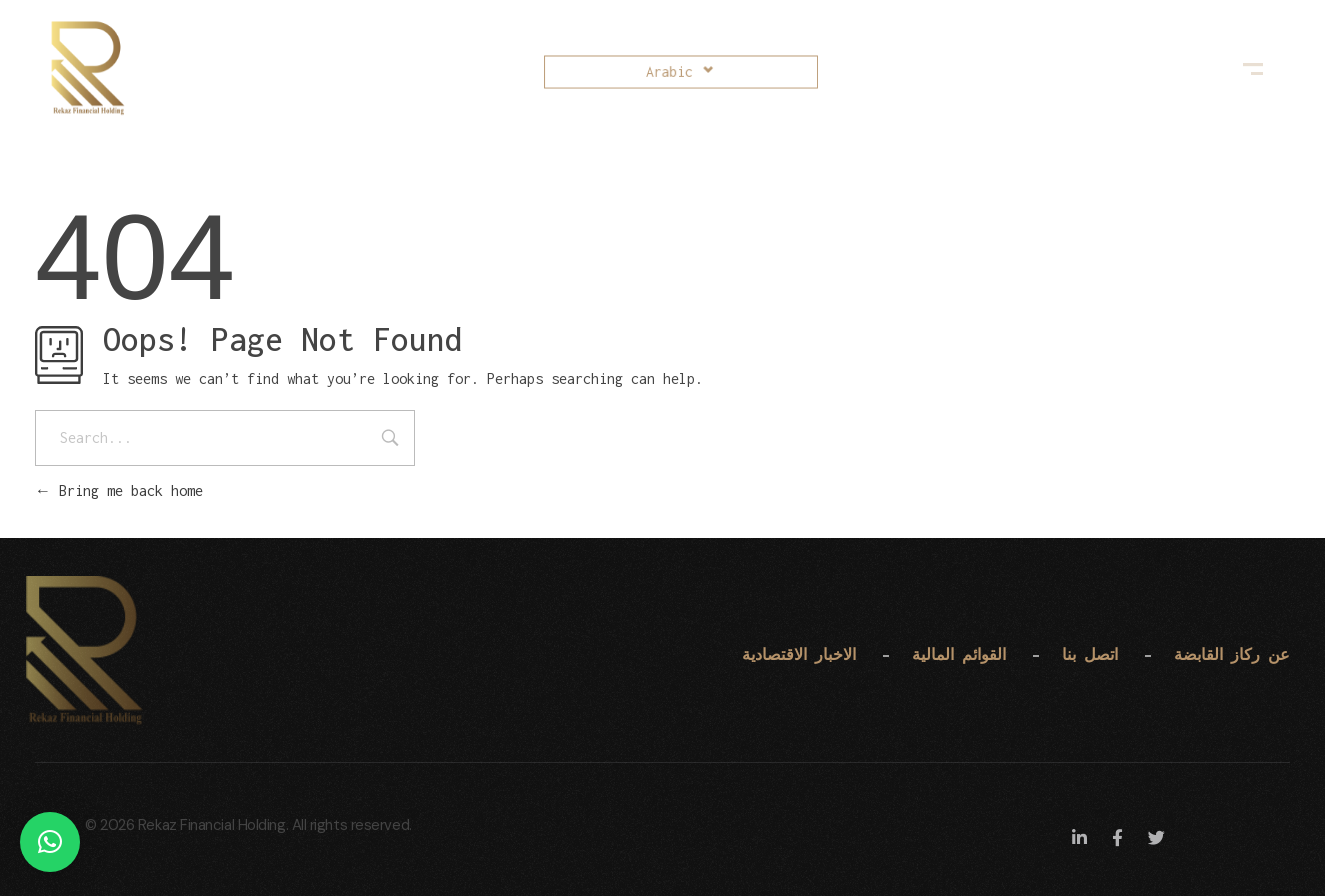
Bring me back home (119, 490)
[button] (50, 842)
